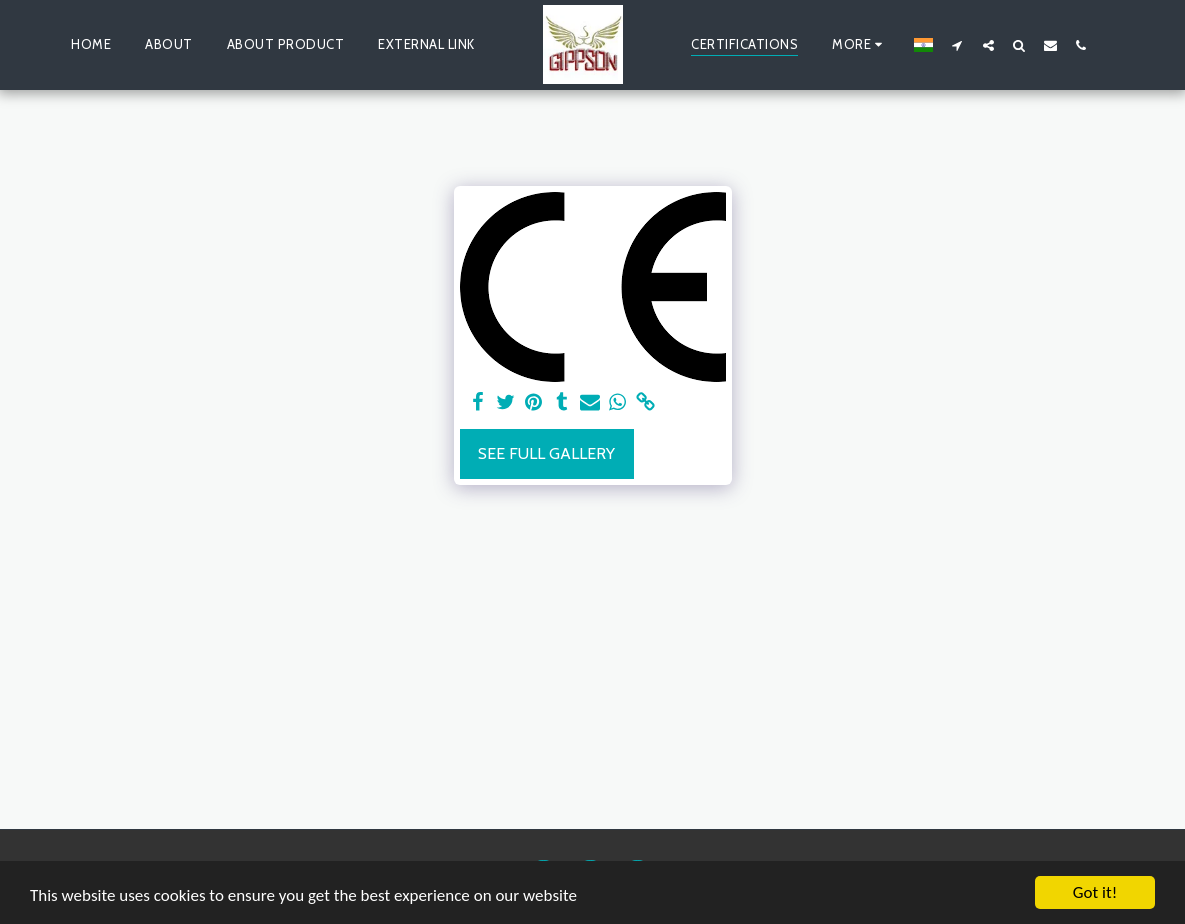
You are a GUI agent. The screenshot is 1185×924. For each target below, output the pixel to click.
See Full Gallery (546, 453)
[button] (957, 45)
